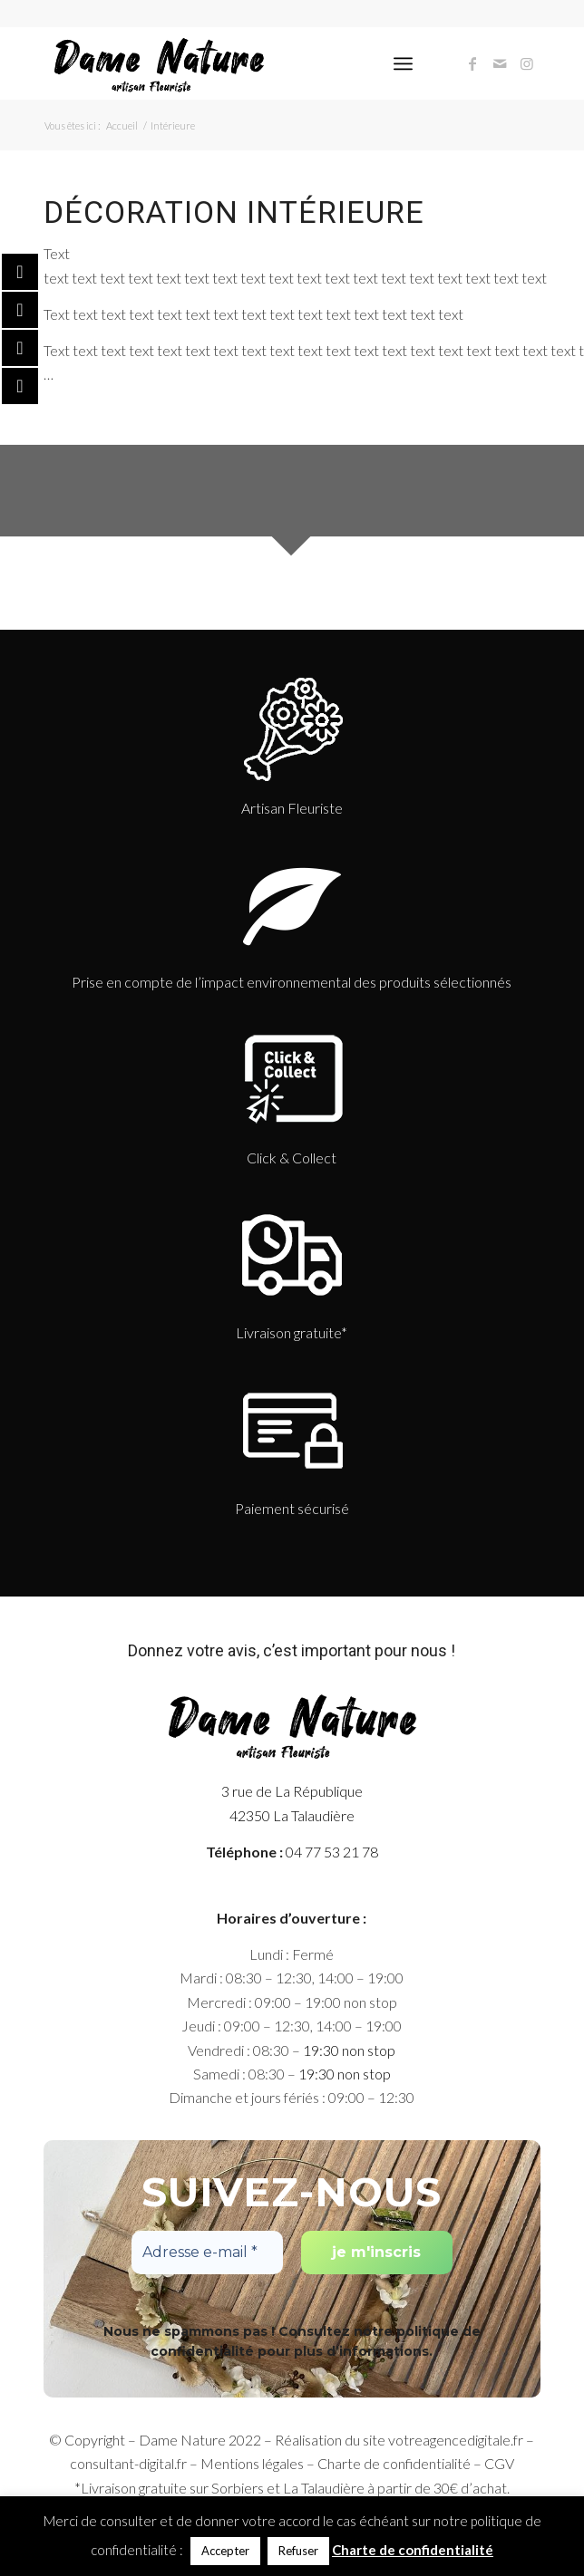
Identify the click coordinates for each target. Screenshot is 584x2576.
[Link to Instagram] (526, 63)
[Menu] (403, 63)
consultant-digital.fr (128, 2463)
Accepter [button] (225, 2550)
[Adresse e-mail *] (207, 2252)
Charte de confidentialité (394, 2463)
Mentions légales (252, 2463)
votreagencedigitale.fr (455, 2439)
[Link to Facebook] (472, 63)
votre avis (222, 1650)
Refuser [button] (298, 2550)
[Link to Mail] (499, 63)
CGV (499, 2463)
